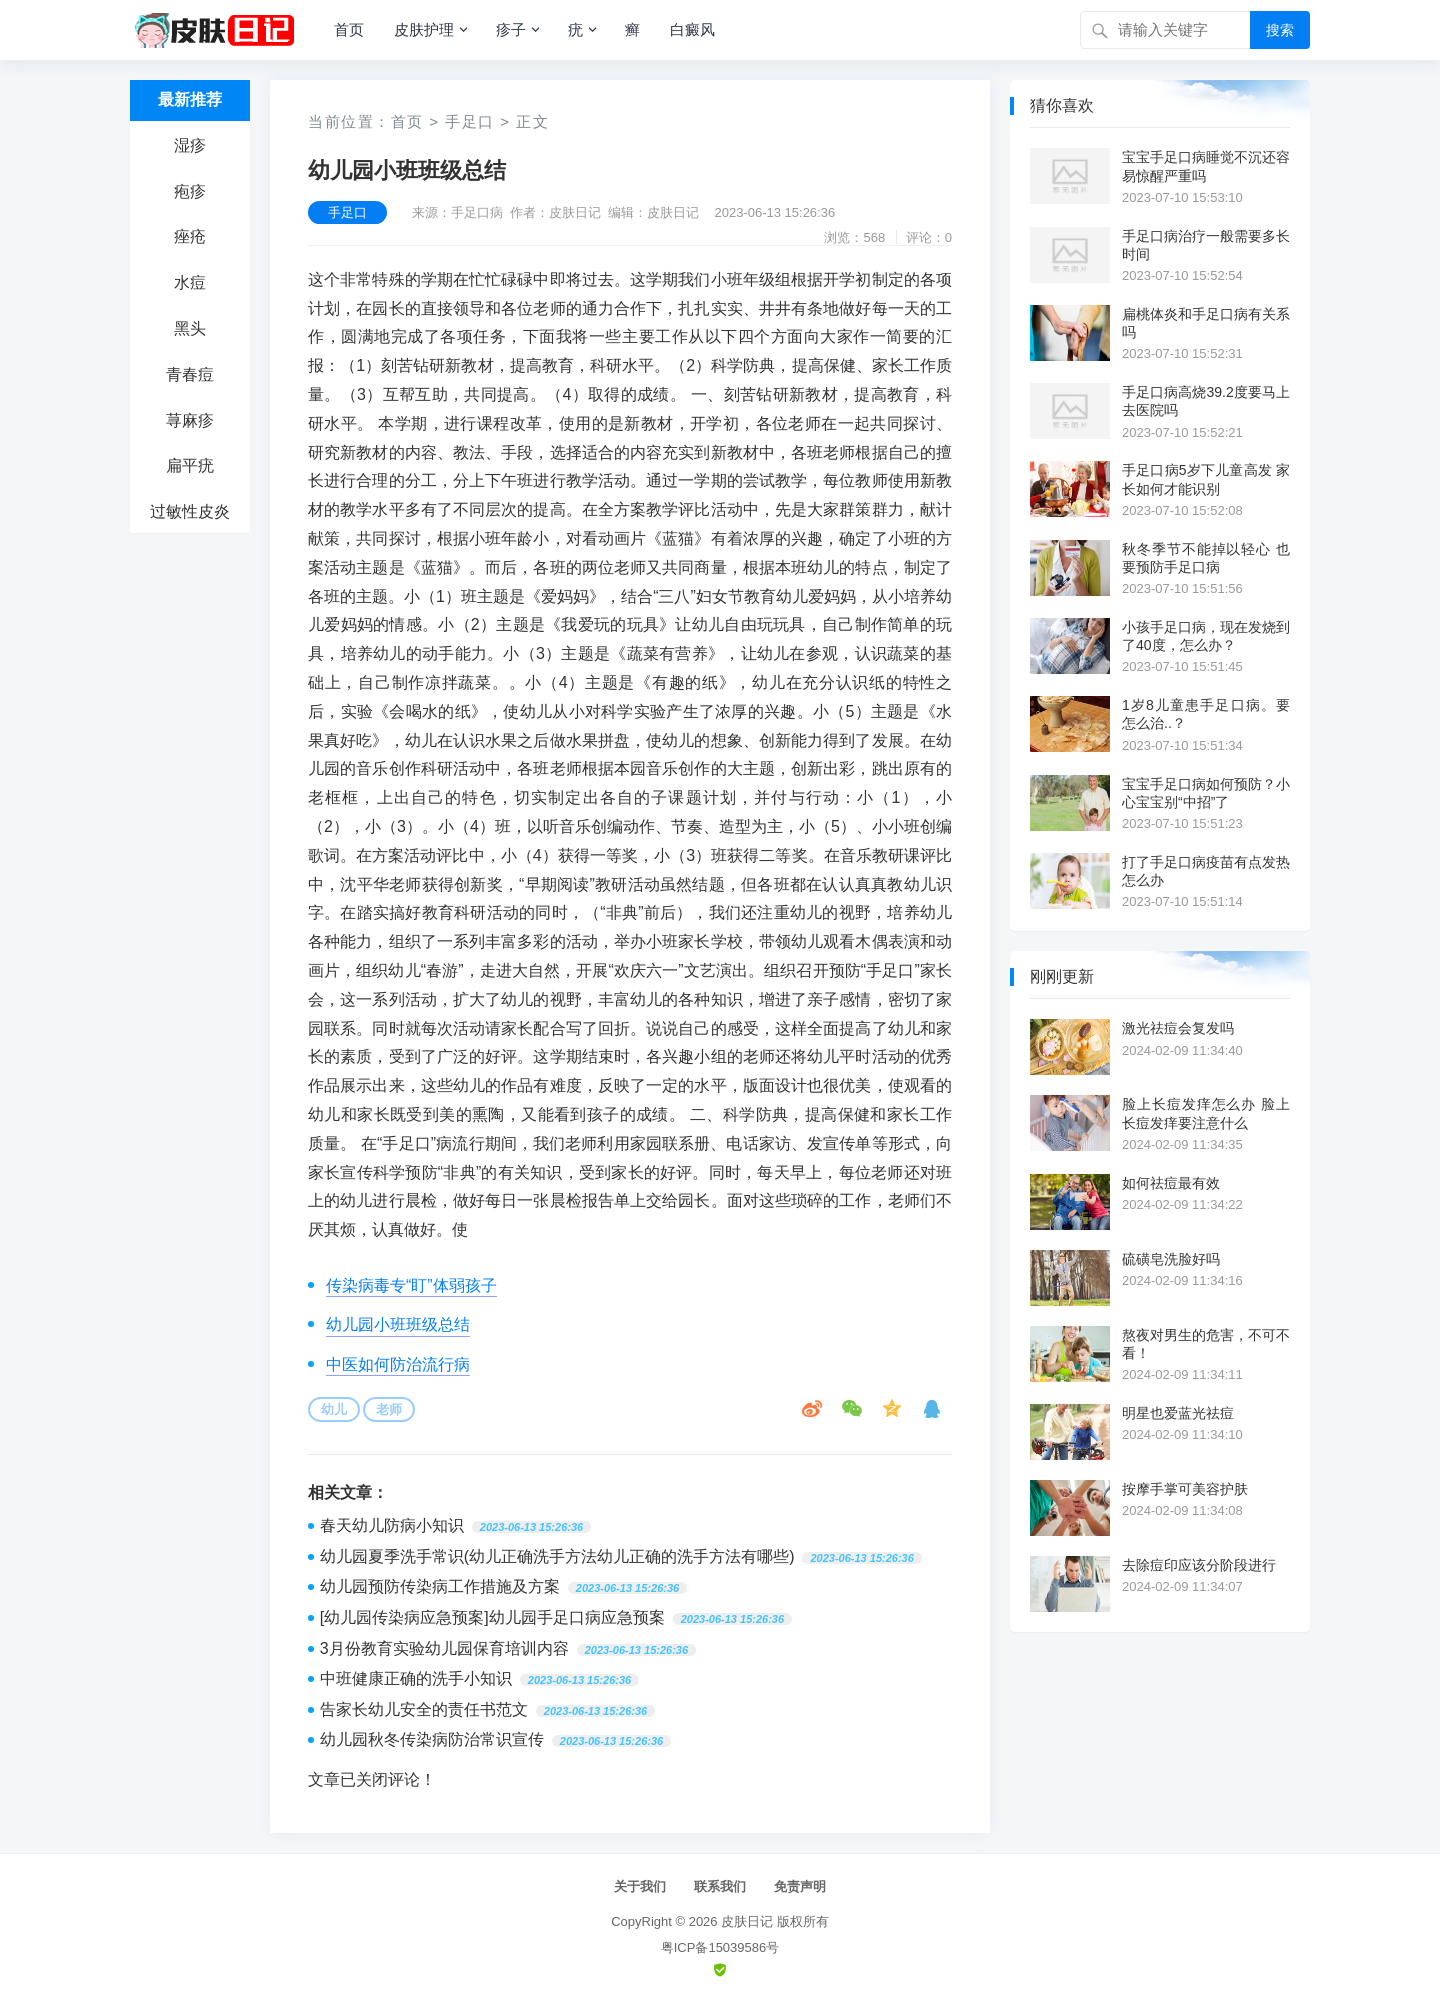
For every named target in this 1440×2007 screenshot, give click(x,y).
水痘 (190, 282)
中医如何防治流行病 (398, 1364)
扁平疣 (190, 465)
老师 (389, 1409)
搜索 (1280, 30)
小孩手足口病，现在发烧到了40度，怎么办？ (1206, 636)
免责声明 (800, 1886)
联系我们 (720, 1886)
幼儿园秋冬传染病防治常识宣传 (432, 1739)
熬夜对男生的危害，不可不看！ (1206, 1344)
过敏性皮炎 (190, 511)
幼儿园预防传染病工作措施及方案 (440, 1586)
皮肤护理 (424, 29)
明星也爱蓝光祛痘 (1178, 1413)
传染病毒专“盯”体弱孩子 (411, 1285)
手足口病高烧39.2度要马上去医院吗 (1206, 401)
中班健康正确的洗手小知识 (416, 1678)
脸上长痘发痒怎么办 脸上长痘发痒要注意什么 (1206, 1113)
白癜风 (692, 29)
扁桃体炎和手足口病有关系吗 (1206, 323)
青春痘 (190, 374)
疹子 (511, 29)
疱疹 (190, 191)
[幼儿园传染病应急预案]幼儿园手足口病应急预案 (492, 1617)
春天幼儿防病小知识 (392, 1525)
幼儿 (334, 1409)
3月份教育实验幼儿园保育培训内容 (444, 1648)
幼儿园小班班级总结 (398, 1324)
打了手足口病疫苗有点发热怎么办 (1206, 871)
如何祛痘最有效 (1171, 1183)
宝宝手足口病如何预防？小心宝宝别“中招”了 (1206, 793)
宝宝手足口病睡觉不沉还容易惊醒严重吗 (1206, 166)
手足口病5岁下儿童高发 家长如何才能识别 (1206, 479)
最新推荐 (190, 99)
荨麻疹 (190, 420)
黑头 (190, 328)
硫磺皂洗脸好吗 (1171, 1259)
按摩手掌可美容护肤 (1185, 1489)
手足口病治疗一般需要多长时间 (1206, 245)
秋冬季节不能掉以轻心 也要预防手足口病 (1206, 558)
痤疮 (190, 236)
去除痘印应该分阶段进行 (1199, 1565)
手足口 (470, 121)
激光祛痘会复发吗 (1178, 1028)
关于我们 (640, 1886)
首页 (349, 29)
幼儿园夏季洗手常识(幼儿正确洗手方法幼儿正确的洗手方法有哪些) (557, 1556)
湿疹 (190, 145)
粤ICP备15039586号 (720, 1947)
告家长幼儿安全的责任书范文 (424, 1709)
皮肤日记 (747, 1921)
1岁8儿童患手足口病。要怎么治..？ (1206, 714)
